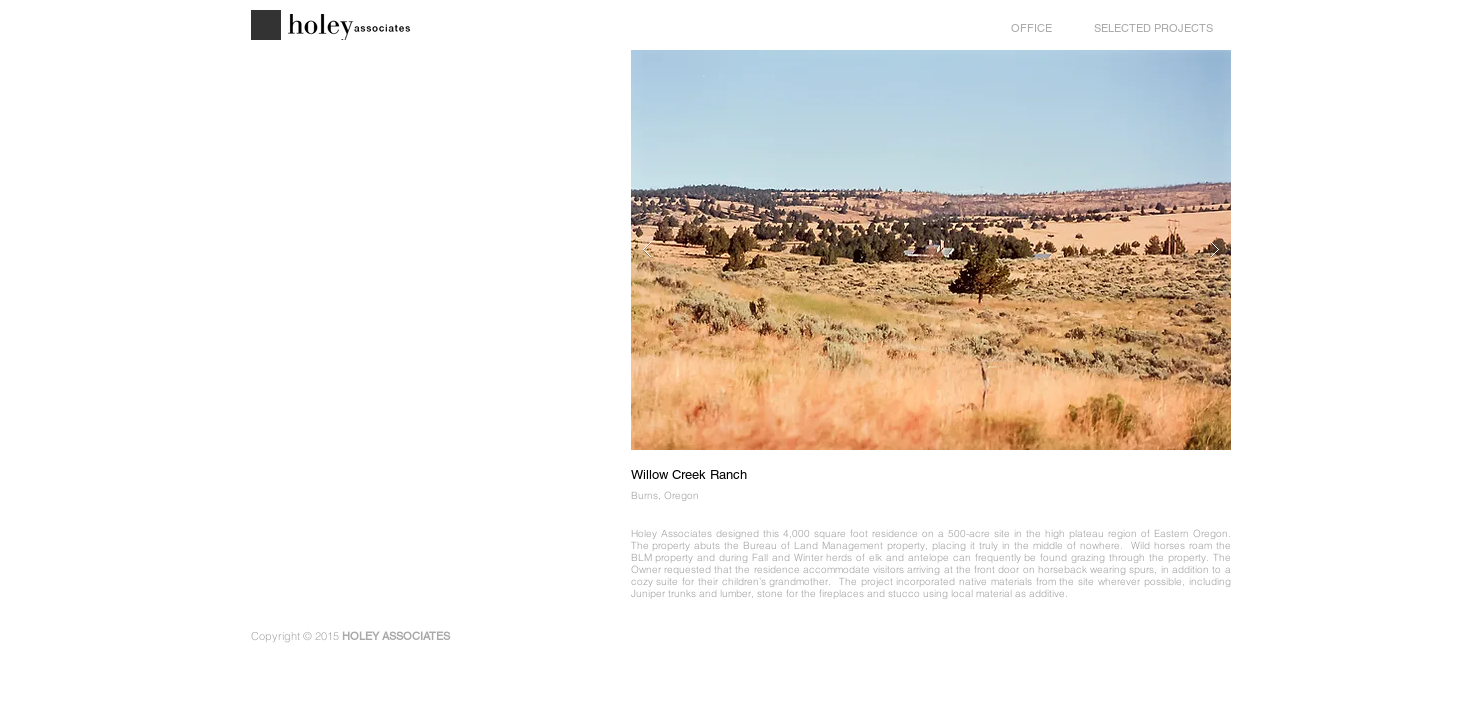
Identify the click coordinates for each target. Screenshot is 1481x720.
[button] (931, 250)
